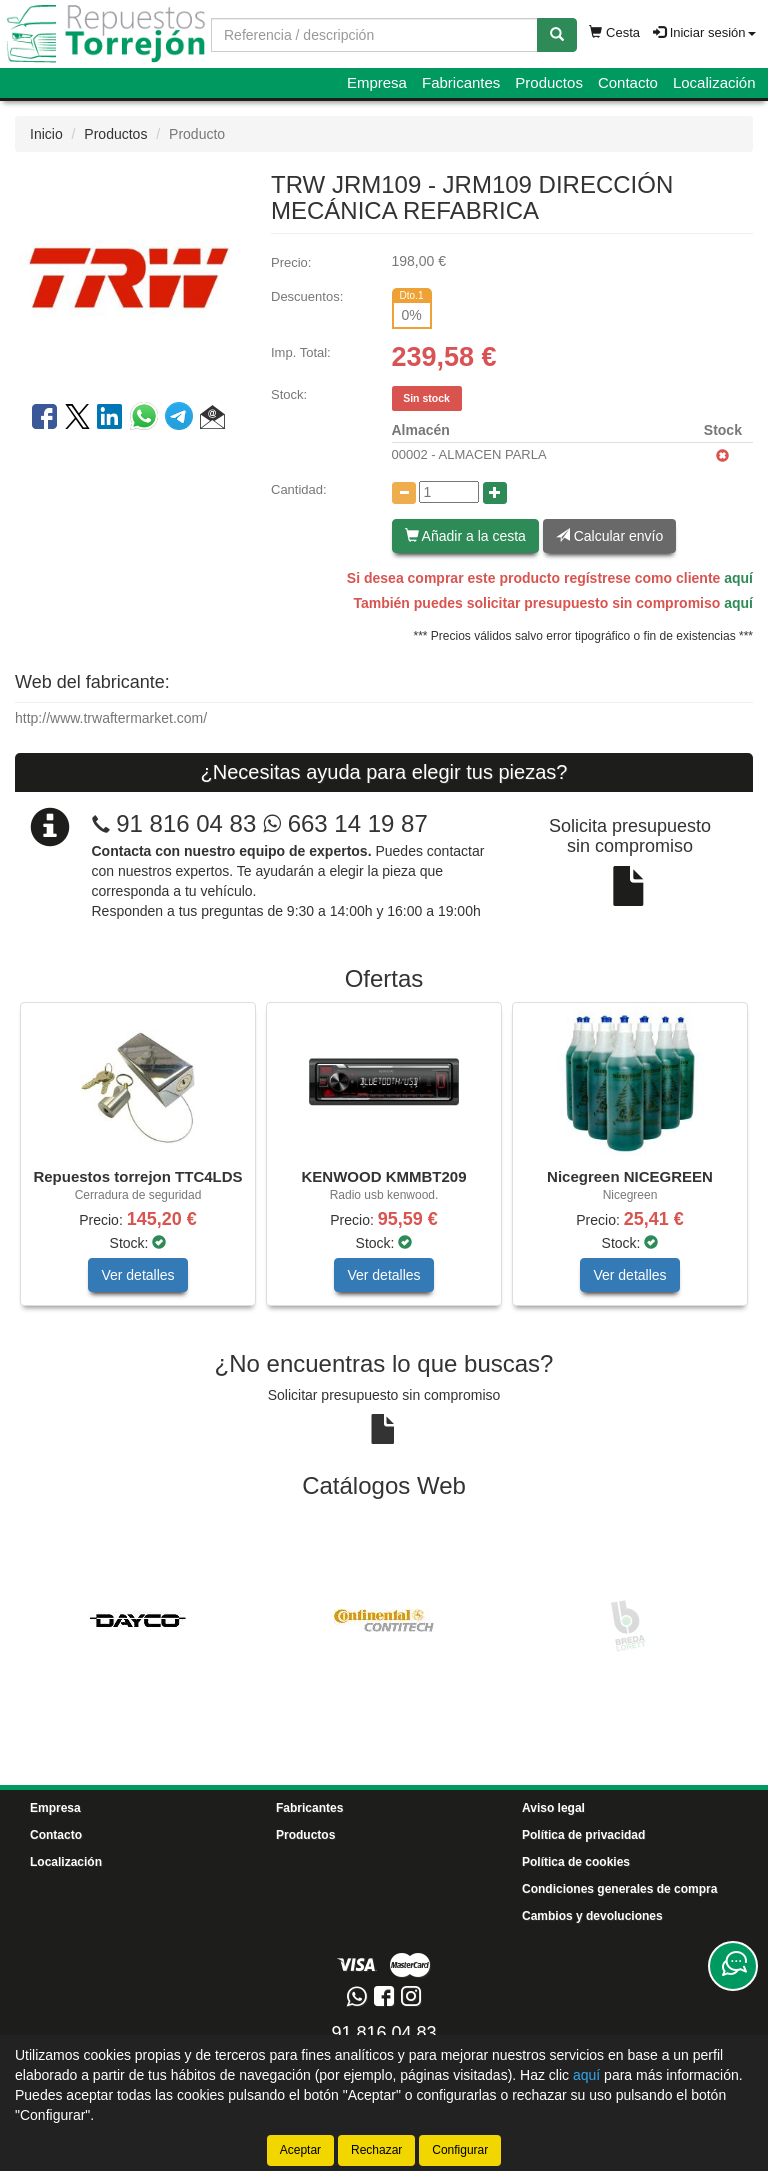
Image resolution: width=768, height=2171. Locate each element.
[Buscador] (374, 35)
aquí (738, 578)
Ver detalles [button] (137, 1275)
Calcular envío (609, 536)
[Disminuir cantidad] (404, 493)
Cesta (614, 32)
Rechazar (376, 2150)
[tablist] (384, 1164)
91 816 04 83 (186, 823)
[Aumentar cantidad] (495, 493)
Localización (714, 82)
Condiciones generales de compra (619, 1889)
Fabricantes (461, 82)
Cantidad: (299, 489)
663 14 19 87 (345, 823)
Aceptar (300, 2150)
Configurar (460, 2150)
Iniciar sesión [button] (704, 32)
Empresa (377, 82)
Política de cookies (576, 1862)
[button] (212, 420)
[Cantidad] (449, 492)
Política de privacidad (583, 1835)
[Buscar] (557, 35)
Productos (549, 82)
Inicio (46, 134)
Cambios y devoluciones (592, 1916)
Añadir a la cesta (465, 536)
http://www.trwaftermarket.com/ (111, 718)
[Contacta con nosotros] (733, 1966)
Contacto (628, 82)
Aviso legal (553, 1808)
